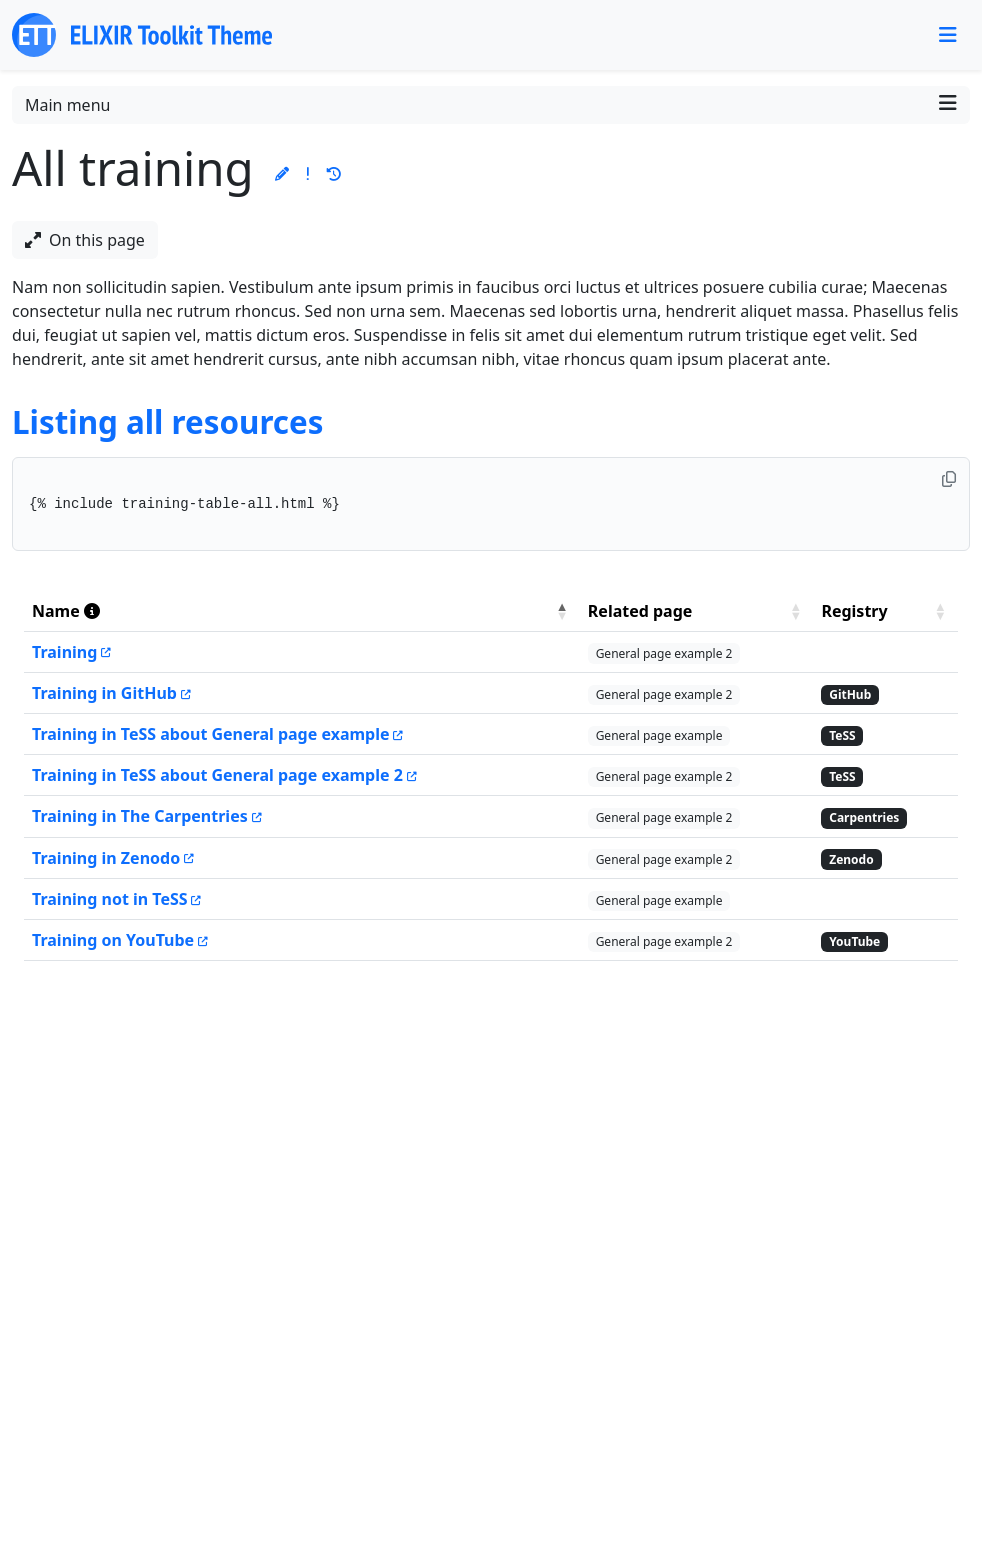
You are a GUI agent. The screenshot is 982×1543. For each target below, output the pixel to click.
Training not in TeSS (110, 899)
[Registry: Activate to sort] (885, 611)
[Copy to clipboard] (949, 479)
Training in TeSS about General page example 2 (217, 775)
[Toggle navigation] (948, 35)
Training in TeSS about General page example (211, 734)
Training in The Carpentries (140, 816)
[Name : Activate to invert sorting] (302, 611)
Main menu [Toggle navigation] (491, 104)
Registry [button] (854, 611)
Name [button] (66, 611)
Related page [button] (640, 611)
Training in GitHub (104, 693)
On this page (85, 240)
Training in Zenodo (106, 858)
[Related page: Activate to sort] (697, 611)
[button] (282, 173)
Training (64, 652)
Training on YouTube (113, 940)
